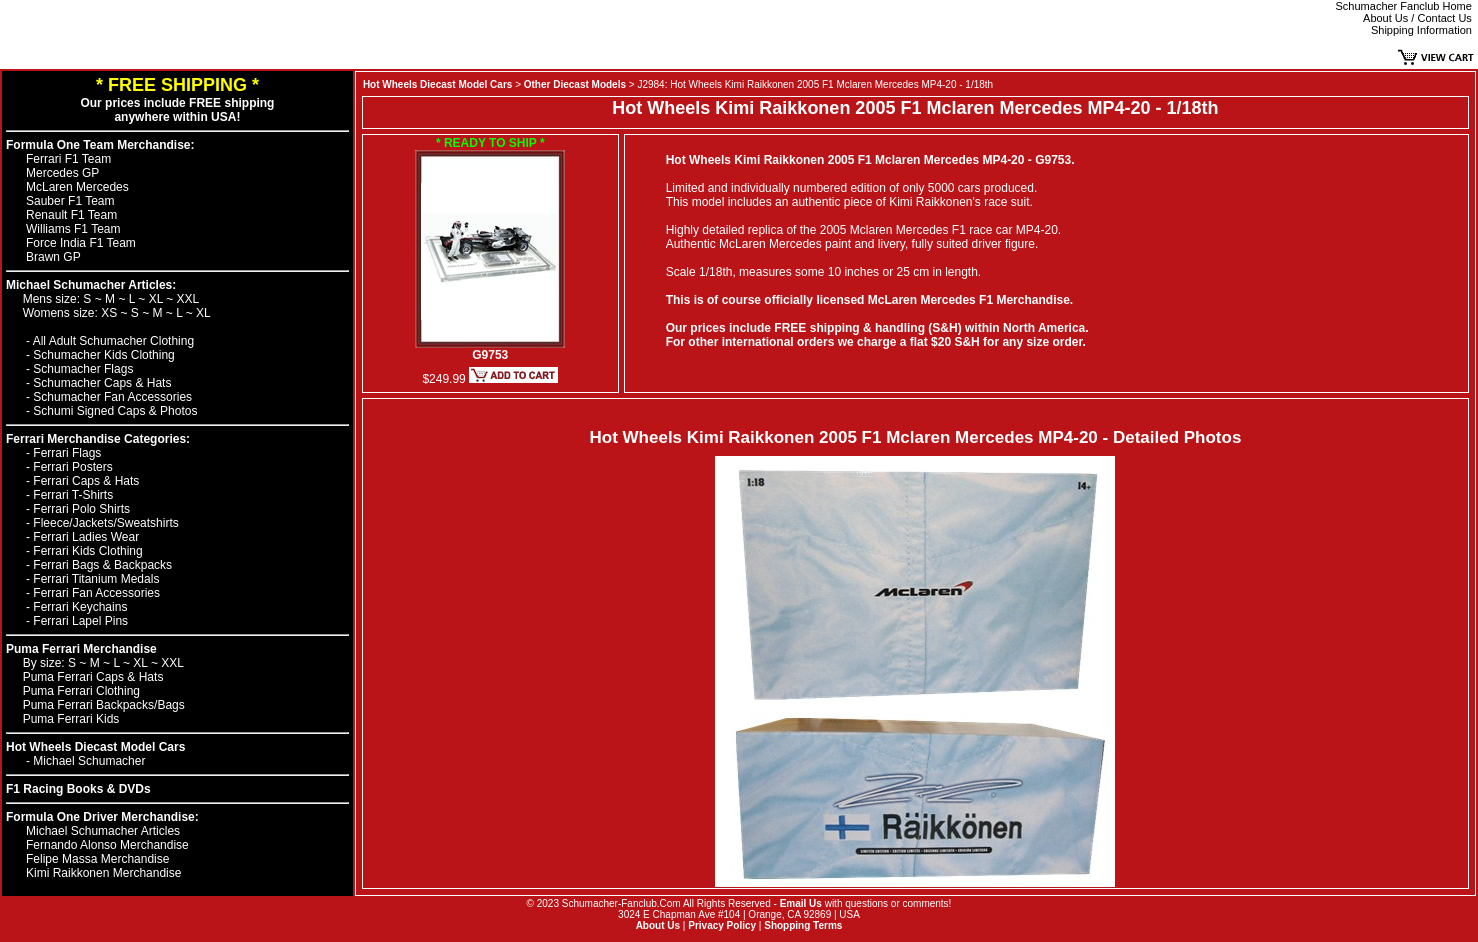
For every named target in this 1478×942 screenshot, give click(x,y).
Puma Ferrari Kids (71, 719)
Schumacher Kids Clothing (103, 355)
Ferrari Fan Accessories (96, 593)
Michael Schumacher (89, 761)
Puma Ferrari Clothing (81, 691)
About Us (658, 925)
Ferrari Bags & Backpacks (102, 565)
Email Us (801, 903)
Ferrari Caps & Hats (86, 481)
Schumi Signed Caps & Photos (115, 411)
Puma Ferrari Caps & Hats (93, 677)
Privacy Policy (722, 925)
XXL (188, 299)
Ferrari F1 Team (68, 159)
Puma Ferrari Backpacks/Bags (104, 705)
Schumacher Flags (83, 369)
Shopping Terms (803, 925)
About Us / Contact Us (1417, 18)
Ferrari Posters (72, 467)
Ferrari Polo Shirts (81, 509)
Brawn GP (53, 257)
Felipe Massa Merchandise (97, 859)
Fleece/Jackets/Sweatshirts (105, 523)
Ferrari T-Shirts (73, 495)
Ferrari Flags (67, 453)
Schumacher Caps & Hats (102, 383)
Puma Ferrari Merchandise (81, 649)
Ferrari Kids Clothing (87, 551)
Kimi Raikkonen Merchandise (103, 873)
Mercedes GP (62, 173)
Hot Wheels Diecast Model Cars (95, 747)
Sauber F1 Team (70, 201)
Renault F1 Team (71, 215)
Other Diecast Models (575, 84)
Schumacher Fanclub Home (1404, 6)
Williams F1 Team (73, 229)
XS (110, 313)
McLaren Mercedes (77, 187)
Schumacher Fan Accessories (112, 397)
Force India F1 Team (81, 243)
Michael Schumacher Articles (103, 831)
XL (158, 299)
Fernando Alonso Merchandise (107, 845)
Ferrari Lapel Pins (80, 621)
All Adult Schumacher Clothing (113, 341)
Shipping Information (1421, 30)
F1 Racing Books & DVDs (78, 789)
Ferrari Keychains (80, 607)
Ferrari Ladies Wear (86, 537)
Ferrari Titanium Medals (96, 579)
